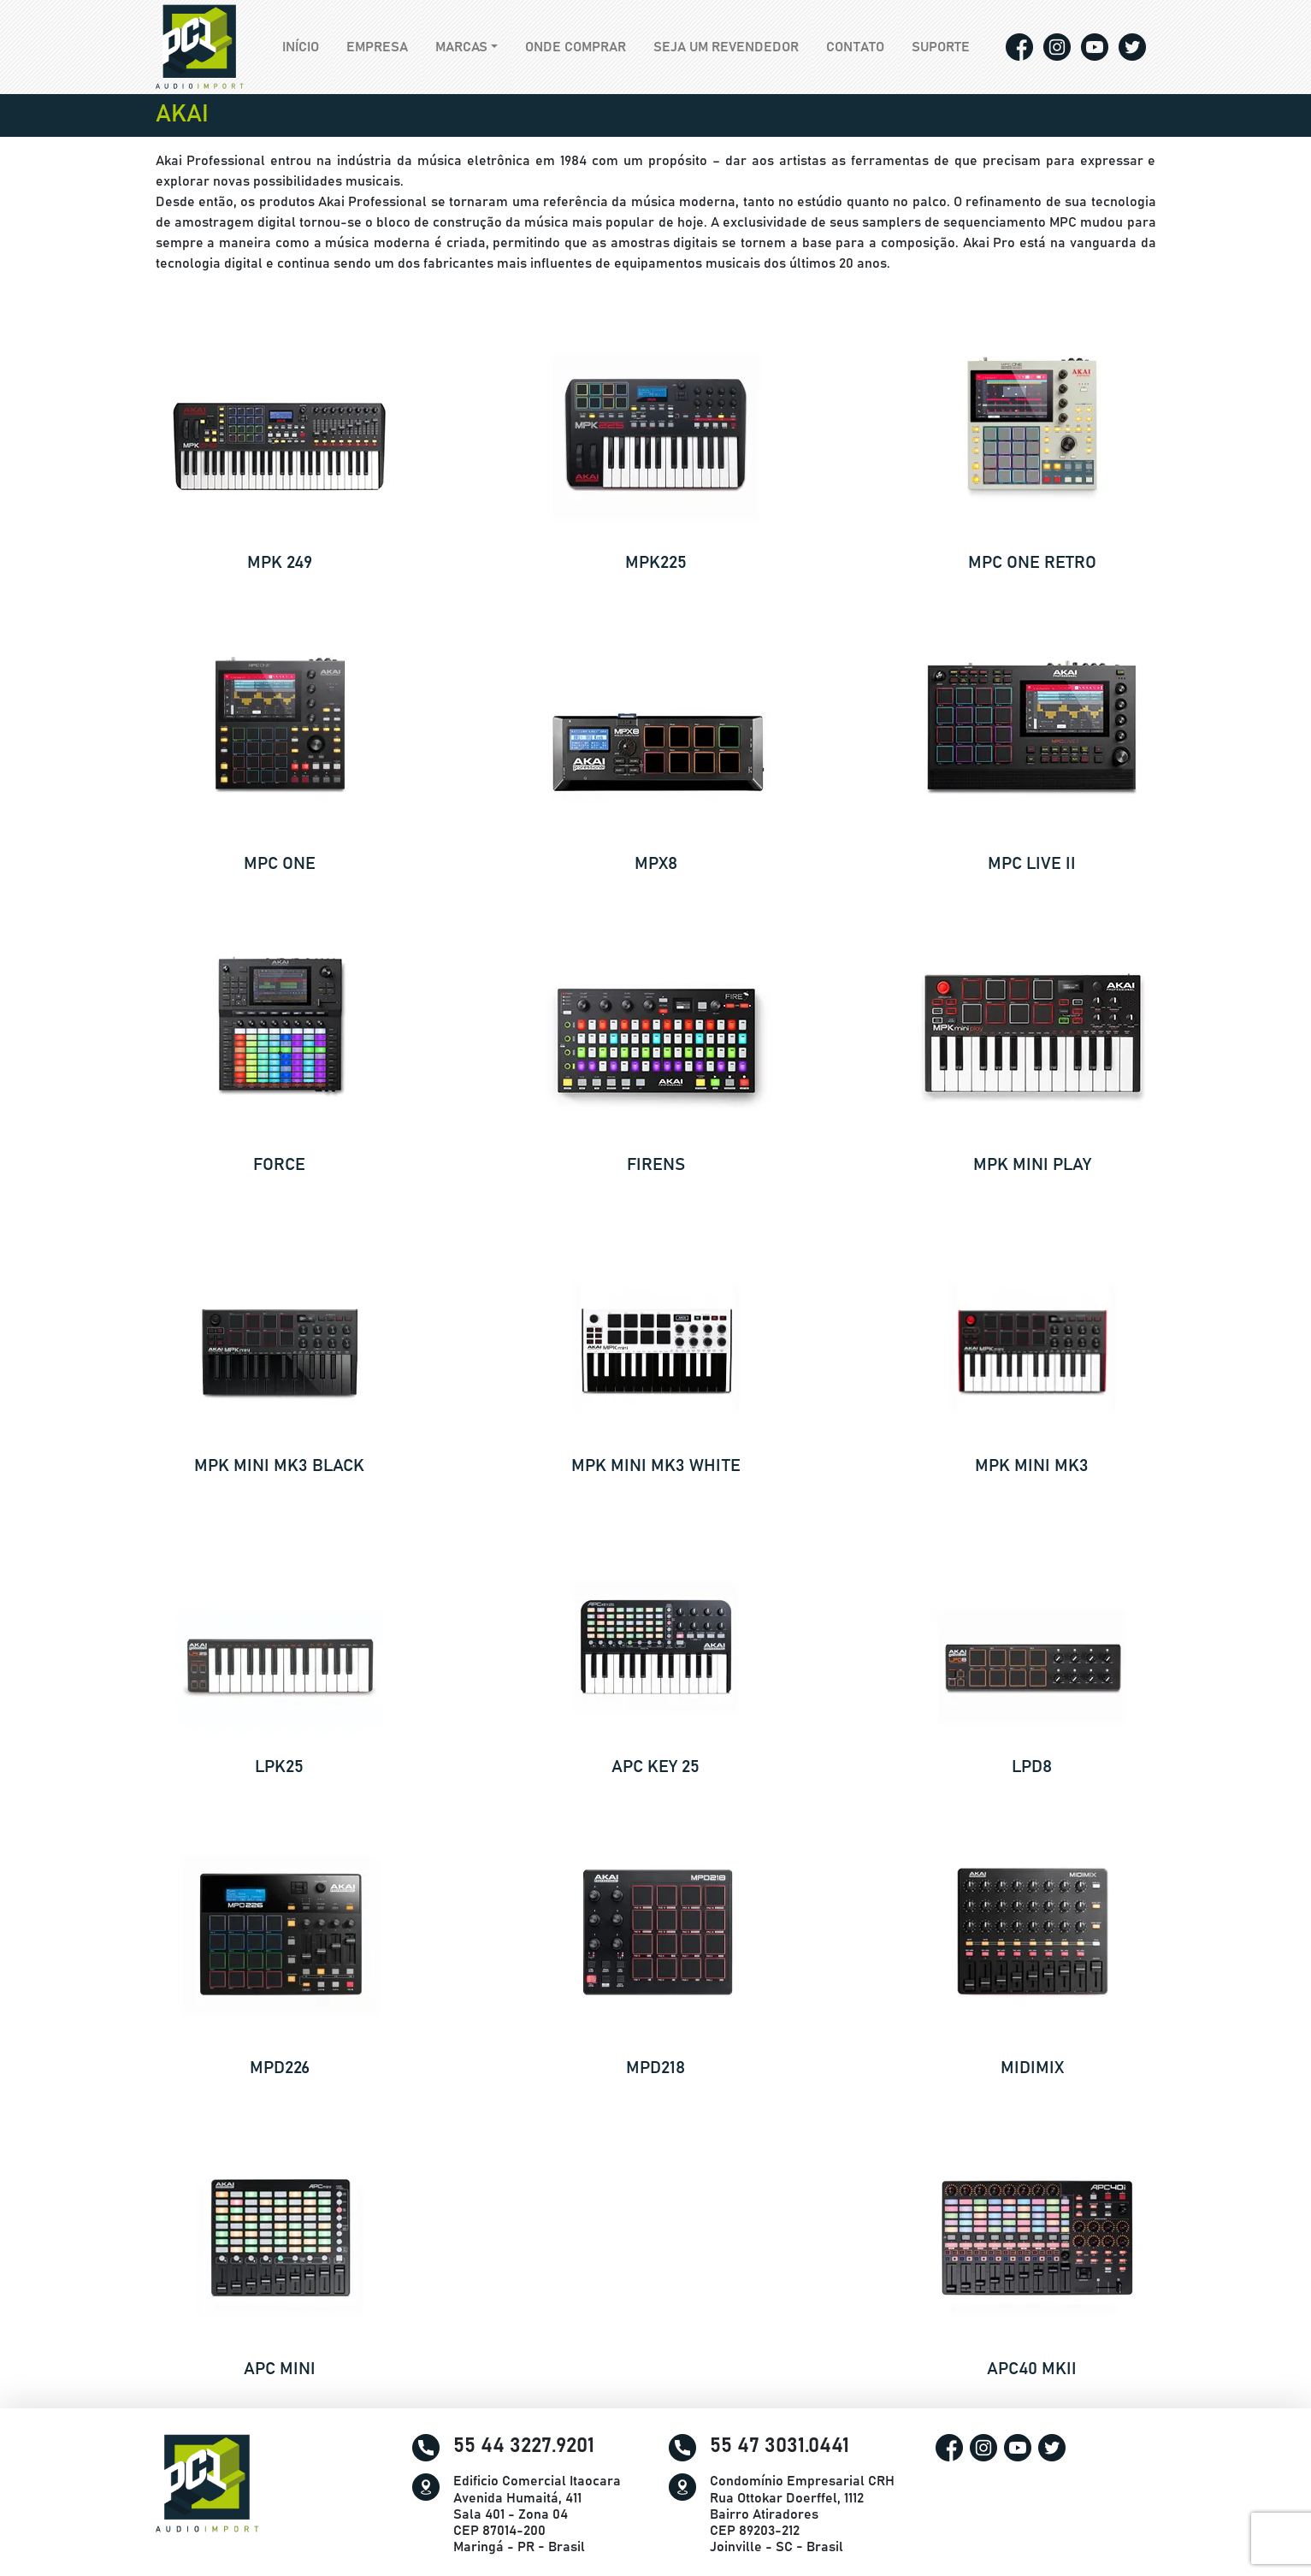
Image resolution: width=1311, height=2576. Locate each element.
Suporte (941, 47)
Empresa (377, 47)
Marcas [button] (461, 47)
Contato (855, 47)
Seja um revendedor (726, 47)
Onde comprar (575, 47)
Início (307, 45)
